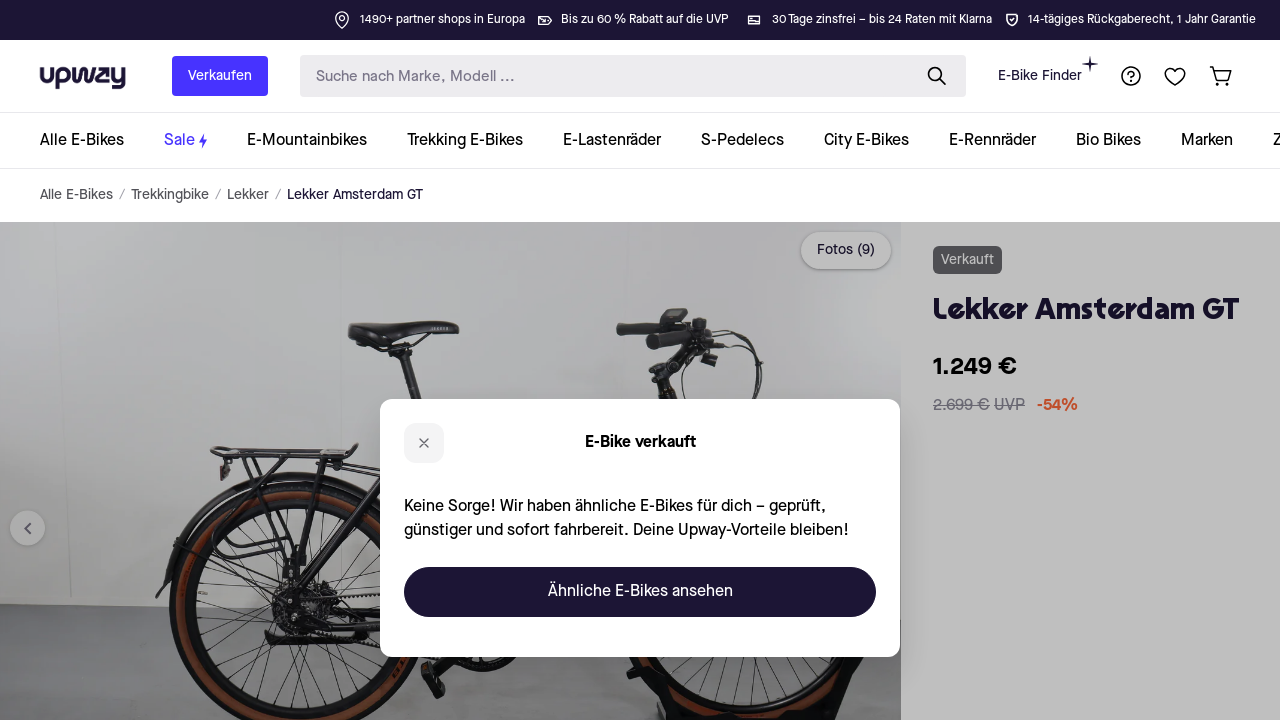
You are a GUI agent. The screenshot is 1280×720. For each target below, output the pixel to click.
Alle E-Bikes (76, 195)
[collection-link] (92, 140)
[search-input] (601, 76)
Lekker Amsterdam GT (355, 195)
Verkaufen (220, 76)
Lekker (248, 195)
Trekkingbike (170, 195)
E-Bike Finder (1048, 69)
